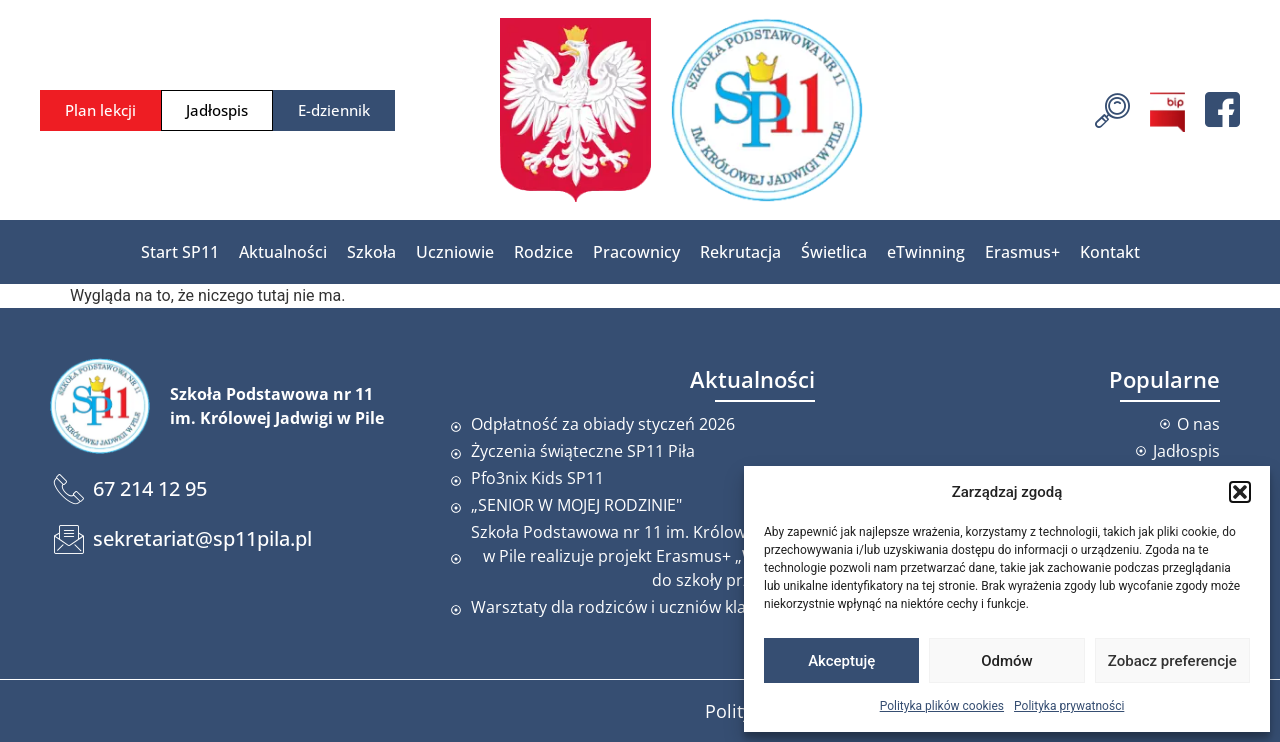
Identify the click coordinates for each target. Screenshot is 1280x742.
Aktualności (283, 252)
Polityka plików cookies (942, 706)
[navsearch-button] (1112, 108)
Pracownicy (636, 252)
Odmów (1007, 661)
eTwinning (926, 252)
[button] (1240, 492)
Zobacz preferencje (1172, 661)
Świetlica (834, 252)
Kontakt (1110, 252)
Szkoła (371, 252)
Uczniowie (455, 252)
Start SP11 (180, 252)
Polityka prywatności (1069, 706)
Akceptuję (841, 661)
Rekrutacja (740, 252)
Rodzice (543, 252)
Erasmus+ (1022, 252)
